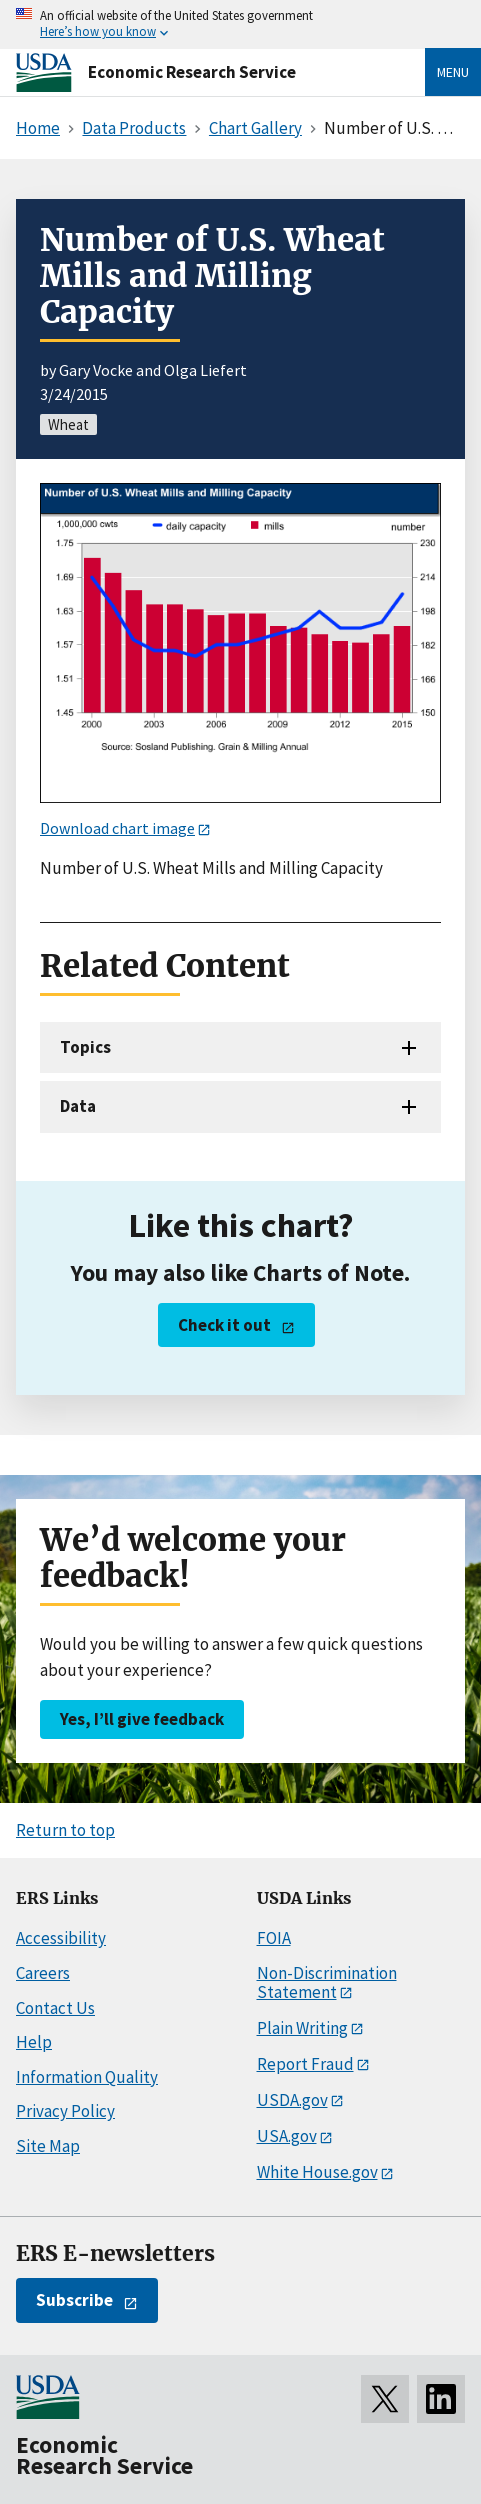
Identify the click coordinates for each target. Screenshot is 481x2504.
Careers (43, 1973)
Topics (85, 1047)
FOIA (274, 1938)
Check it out (224, 1325)
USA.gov (287, 2136)
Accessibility (61, 1938)
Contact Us (55, 2008)
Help (34, 2042)
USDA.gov (292, 2100)
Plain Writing (302, 2028)
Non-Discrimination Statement (327, 1982)
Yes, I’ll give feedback (142, 1719)
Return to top (65, 1830)
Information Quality (87, 2077)
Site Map (48, 2146)
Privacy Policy (65, 2111)
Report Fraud (305, 2064)
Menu (453, 72)
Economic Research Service (192, 72)
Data (78, 1106)
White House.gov (317, 2172)
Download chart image (117, 828)
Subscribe (74, 2300)
